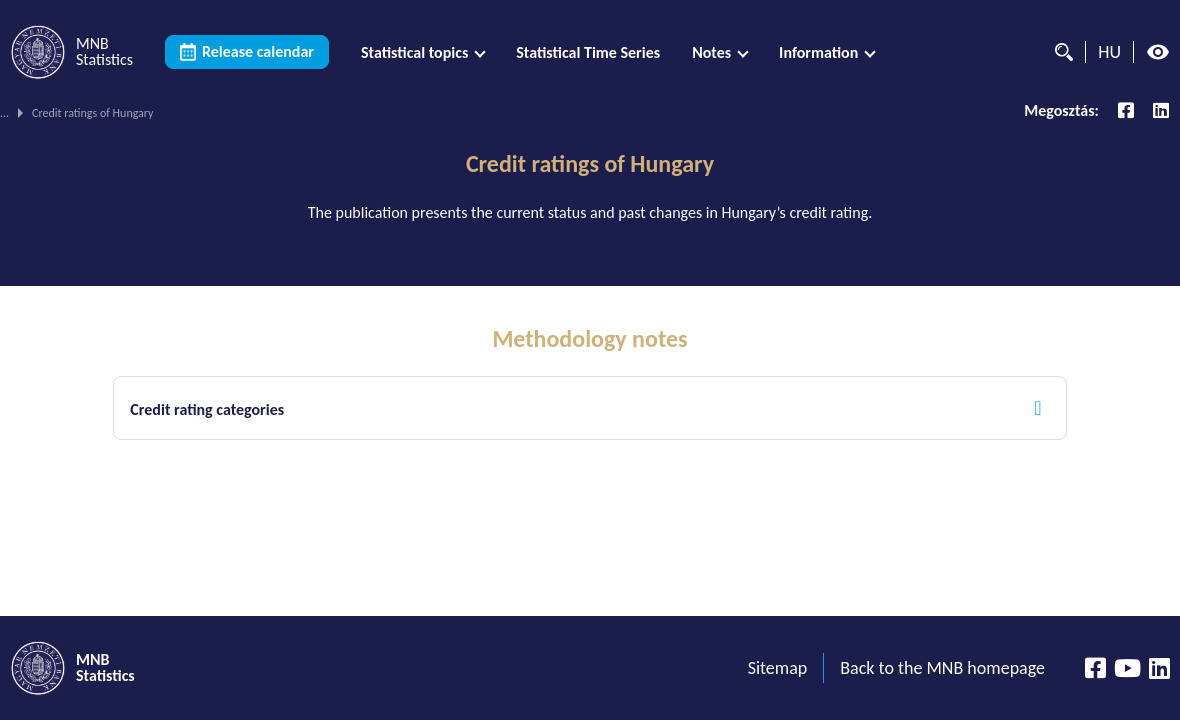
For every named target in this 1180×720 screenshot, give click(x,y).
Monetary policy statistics (256, 113)
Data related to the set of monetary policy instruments (473, 113)
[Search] (1059, 52)
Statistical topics (414, 52)
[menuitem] (422, 52)
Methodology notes (589, 339)
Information (818, 52)
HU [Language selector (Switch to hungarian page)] (1109, 52)
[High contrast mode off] (1158, 52)
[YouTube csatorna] (1127, 668)
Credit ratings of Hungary (590, 164)
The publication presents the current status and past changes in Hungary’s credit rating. (590, 212)
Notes (711, 52)
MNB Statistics (35, 113)
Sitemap (778, 668)
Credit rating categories (207, 409)
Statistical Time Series (588, 52)
